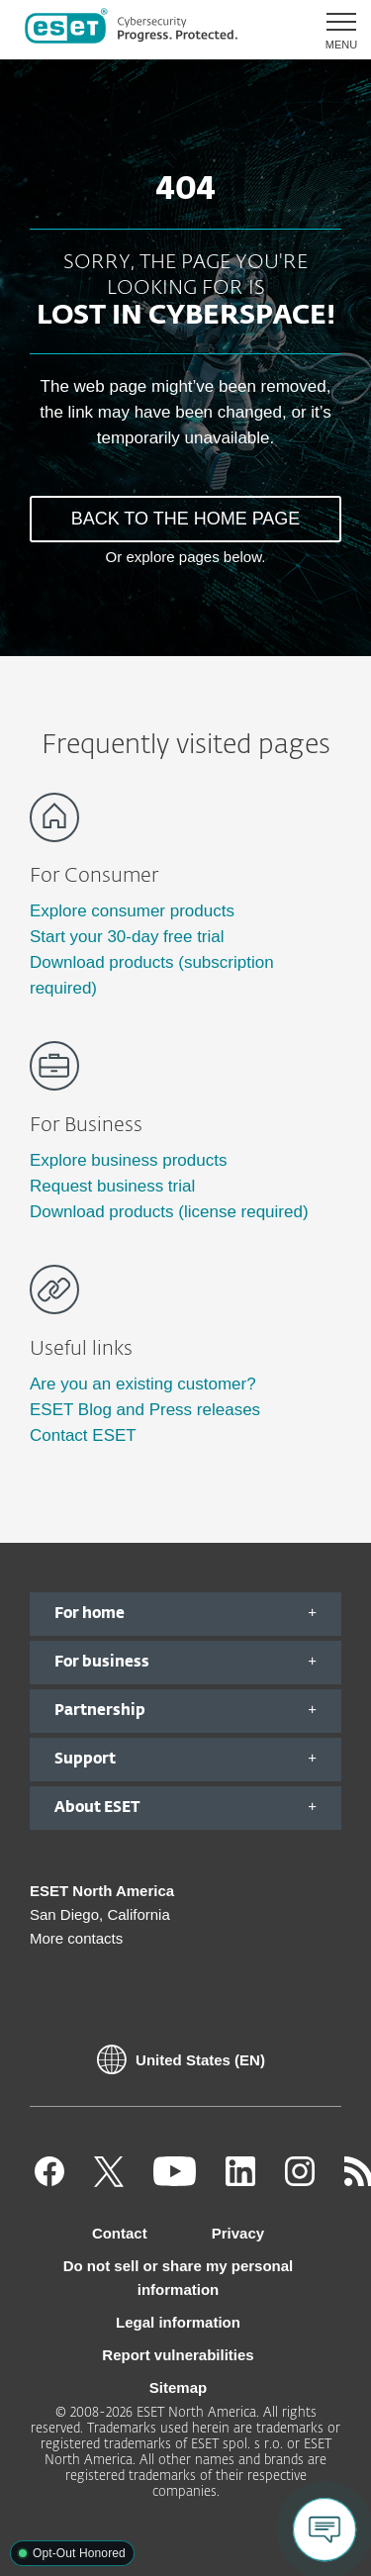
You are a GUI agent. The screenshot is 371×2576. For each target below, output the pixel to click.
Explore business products (128, 1160)
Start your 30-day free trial (127, 936)
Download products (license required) (169, 1211)
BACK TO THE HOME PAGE (186, 518)
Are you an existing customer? (143, 1384)
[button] (334, 29)
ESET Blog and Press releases (145, 1409)
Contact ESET (83, 1435)
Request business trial (112, 1186)
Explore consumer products (132, 911)
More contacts (76, 1938)
